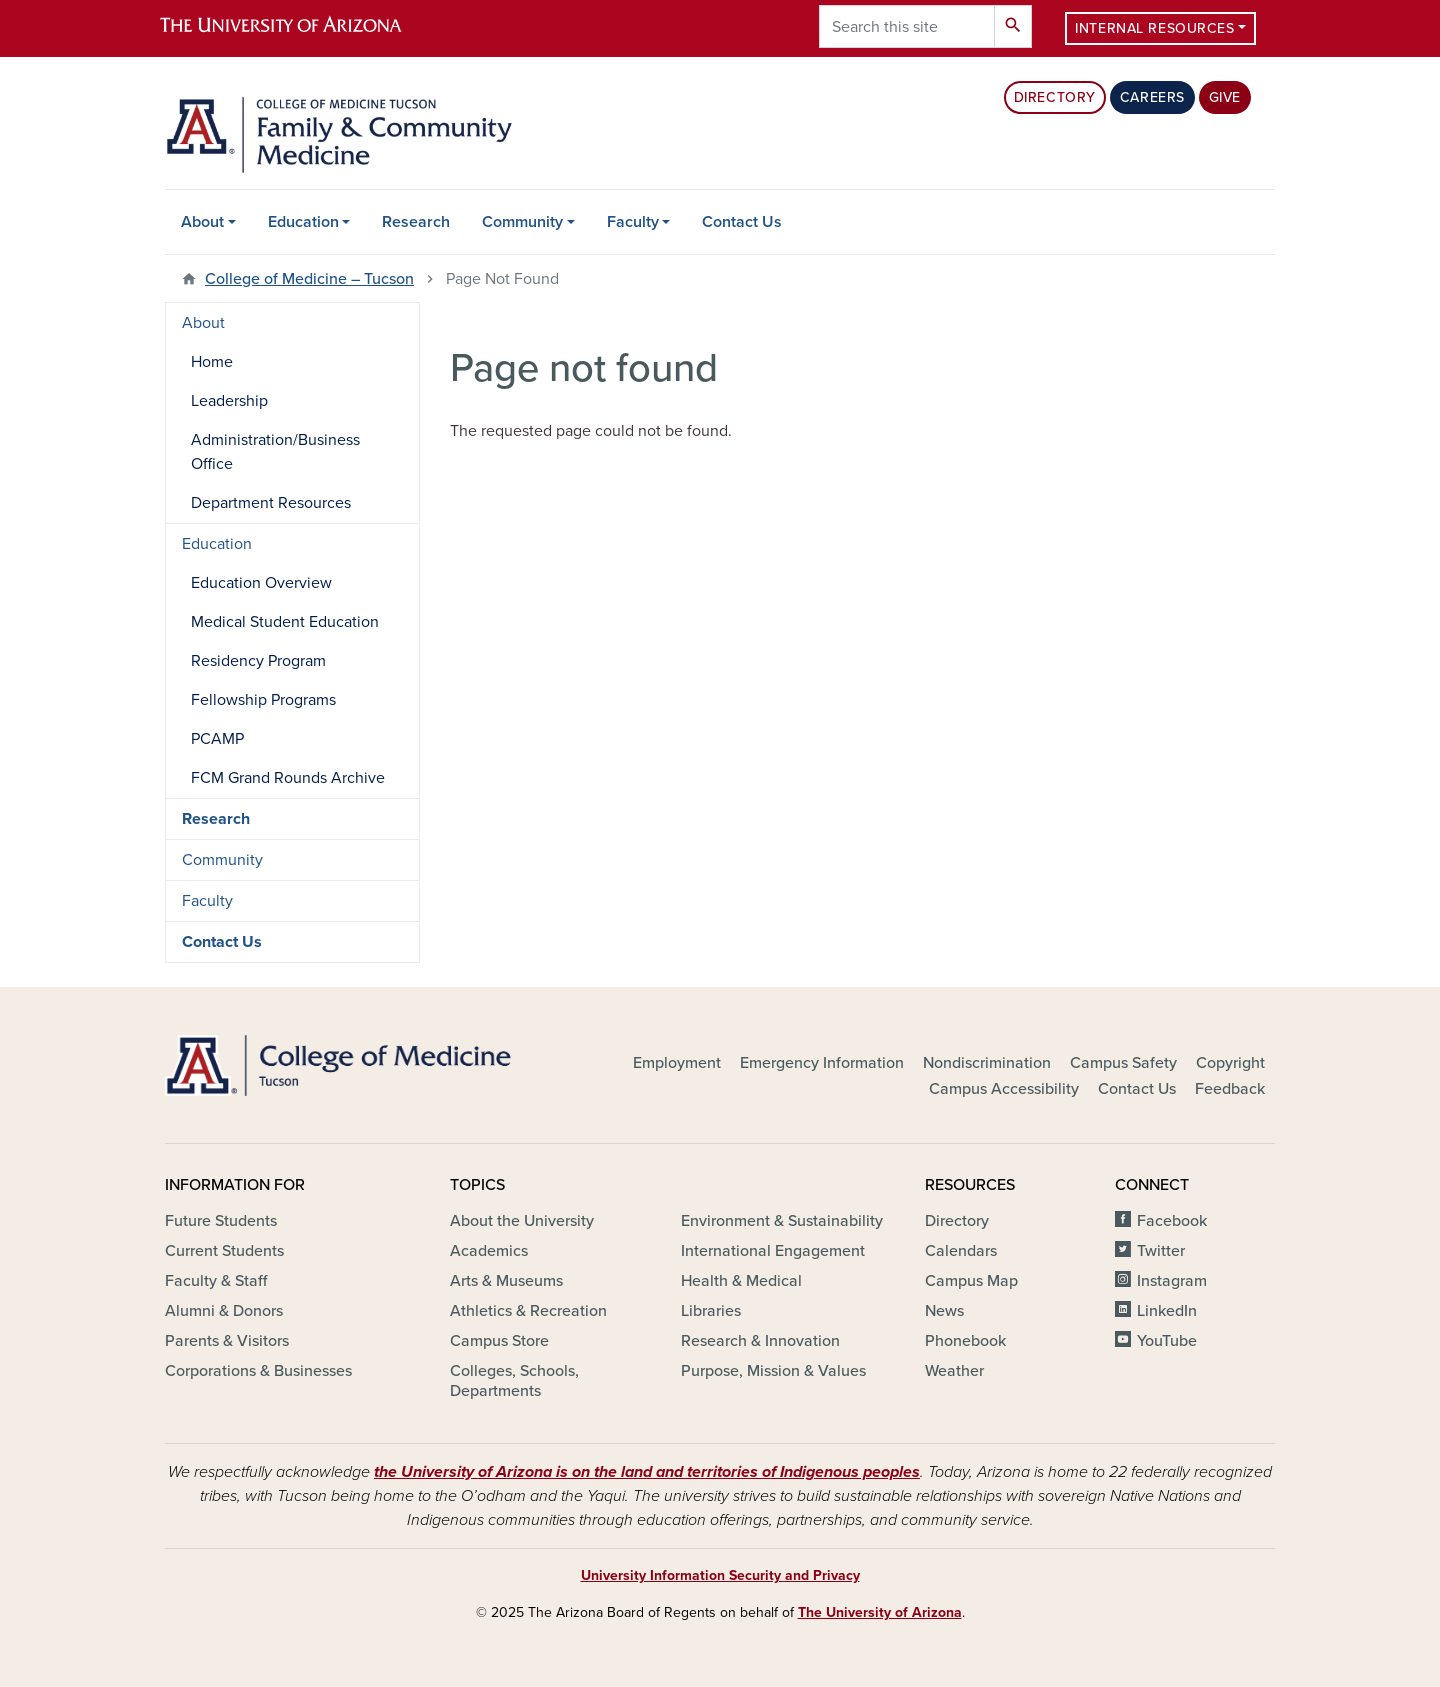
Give (1225, 97)
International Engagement (773, 1251)
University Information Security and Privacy (720, 1575)
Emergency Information (822, 1063)
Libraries (711, 1311)
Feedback (1230, 1089)
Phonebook (965, 1341)
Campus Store (499, 1341)
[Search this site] (907, 26)
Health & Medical (741, 1281)
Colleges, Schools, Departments (514, 1381)
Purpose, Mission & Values (773, 1371)
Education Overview (261, 583)
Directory (1055, 97)
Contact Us (742, 222)
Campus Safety (1123, 1063)
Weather (954, 1371)
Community (522, 222)
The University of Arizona (880, 1612)
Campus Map (971, 1281)
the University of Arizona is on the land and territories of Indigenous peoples (647, 1472)
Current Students (224, 1251)
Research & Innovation (760, 1341)
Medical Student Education (285, 622)
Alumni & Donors (224, 1311)
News (944, 1311)
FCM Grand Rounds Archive (288, 778)
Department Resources (271, 503)
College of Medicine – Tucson (309, 279)
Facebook (1172, 1221)
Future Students (221, 1221)
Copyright (1230, 1063)
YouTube (1167, 1341)
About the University (522, 1221)
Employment (677, 1063)
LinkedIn (1167, 1311)
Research (416, 222)
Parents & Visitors (227, 1341)
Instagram (1172, 1281)
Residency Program (258, 661)
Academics (489, 1251)
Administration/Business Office (275, 452)
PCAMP (217, 739)
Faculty (633, 222)
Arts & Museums (506, 1281)
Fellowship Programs (263, 700)
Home (212, 362)
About (202, 222)
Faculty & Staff (216, 1281)
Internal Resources (1154, 28)
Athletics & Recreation (528, 1311)
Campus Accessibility (1004, 1089)
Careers (1152, 97)
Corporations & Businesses (258, 1371)
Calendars (961, 1251)
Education (303, 222)
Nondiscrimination (987, 1063)
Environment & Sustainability (782, 1221)
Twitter (1161, 1251)
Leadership (229, 401)
